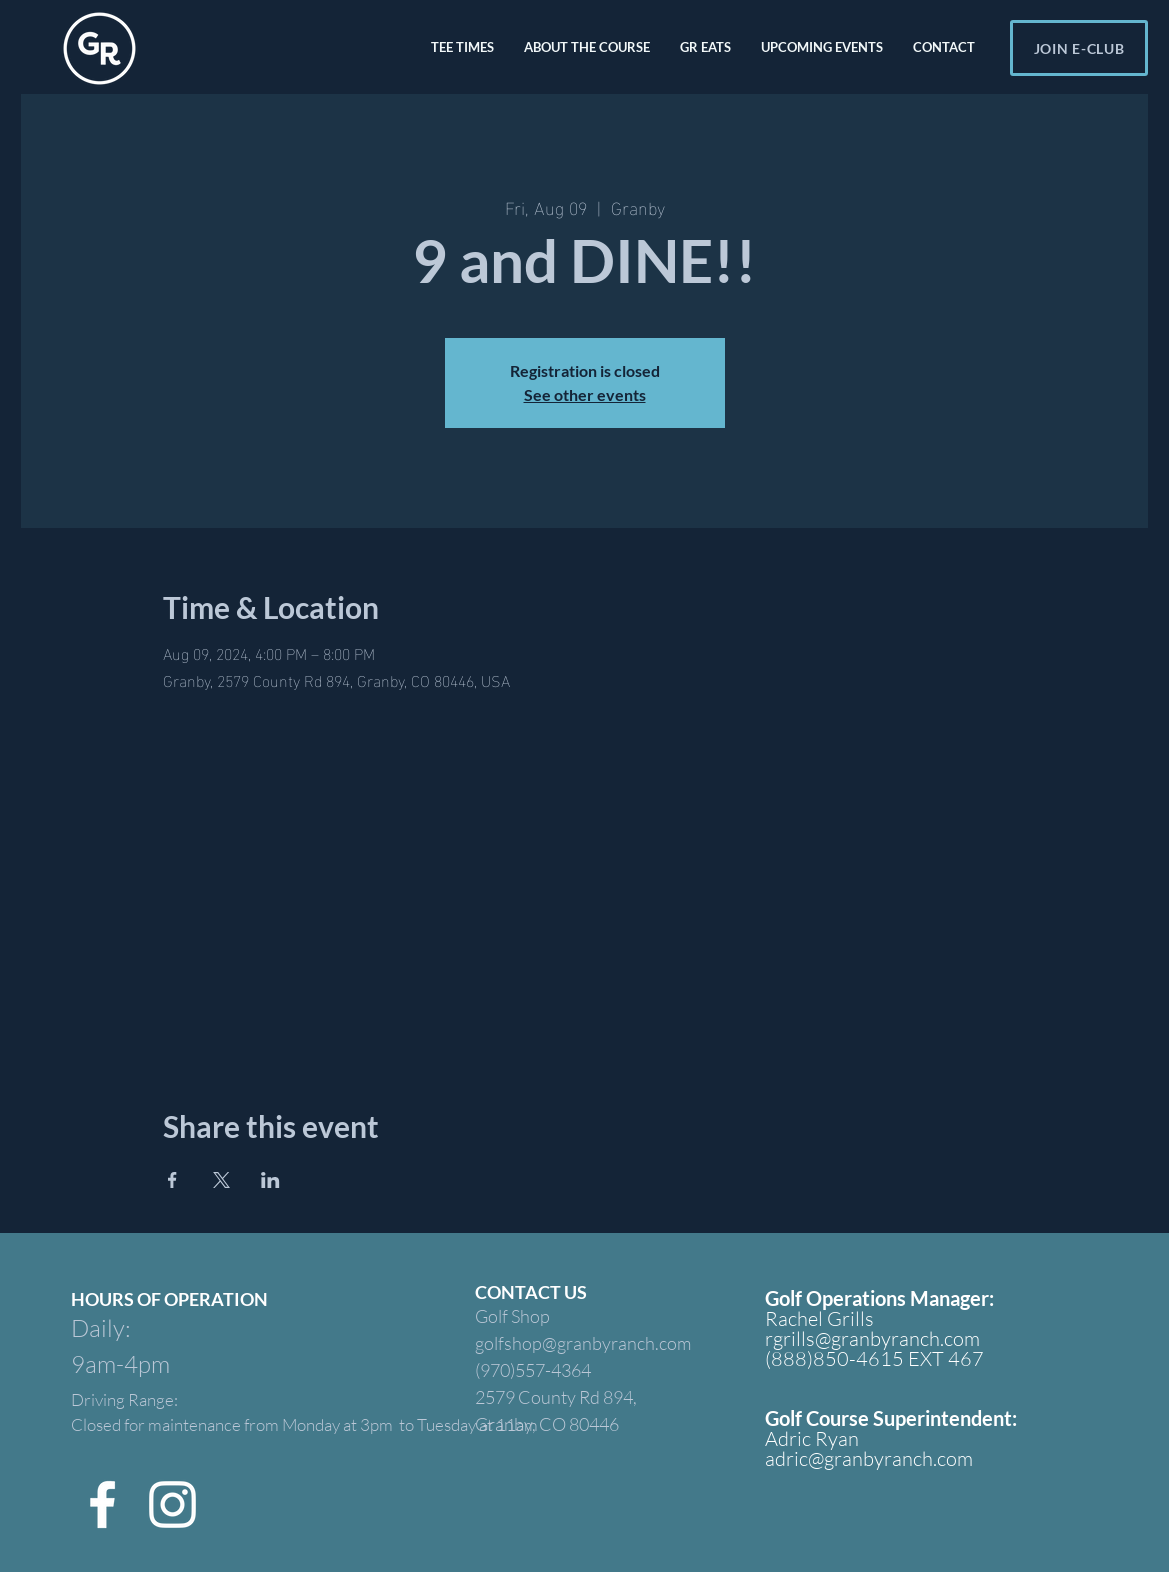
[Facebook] (102, 1504)
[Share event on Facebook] (172, 1180)
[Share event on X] (221, 1180)
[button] (462, 47)
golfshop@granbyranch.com (583, 1343)
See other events (585, 394)
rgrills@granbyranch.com (872, 1338)
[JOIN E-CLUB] (1079, 48)
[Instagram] (172, 1504)
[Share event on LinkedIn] (270, 1180)
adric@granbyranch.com (869, 1458)
